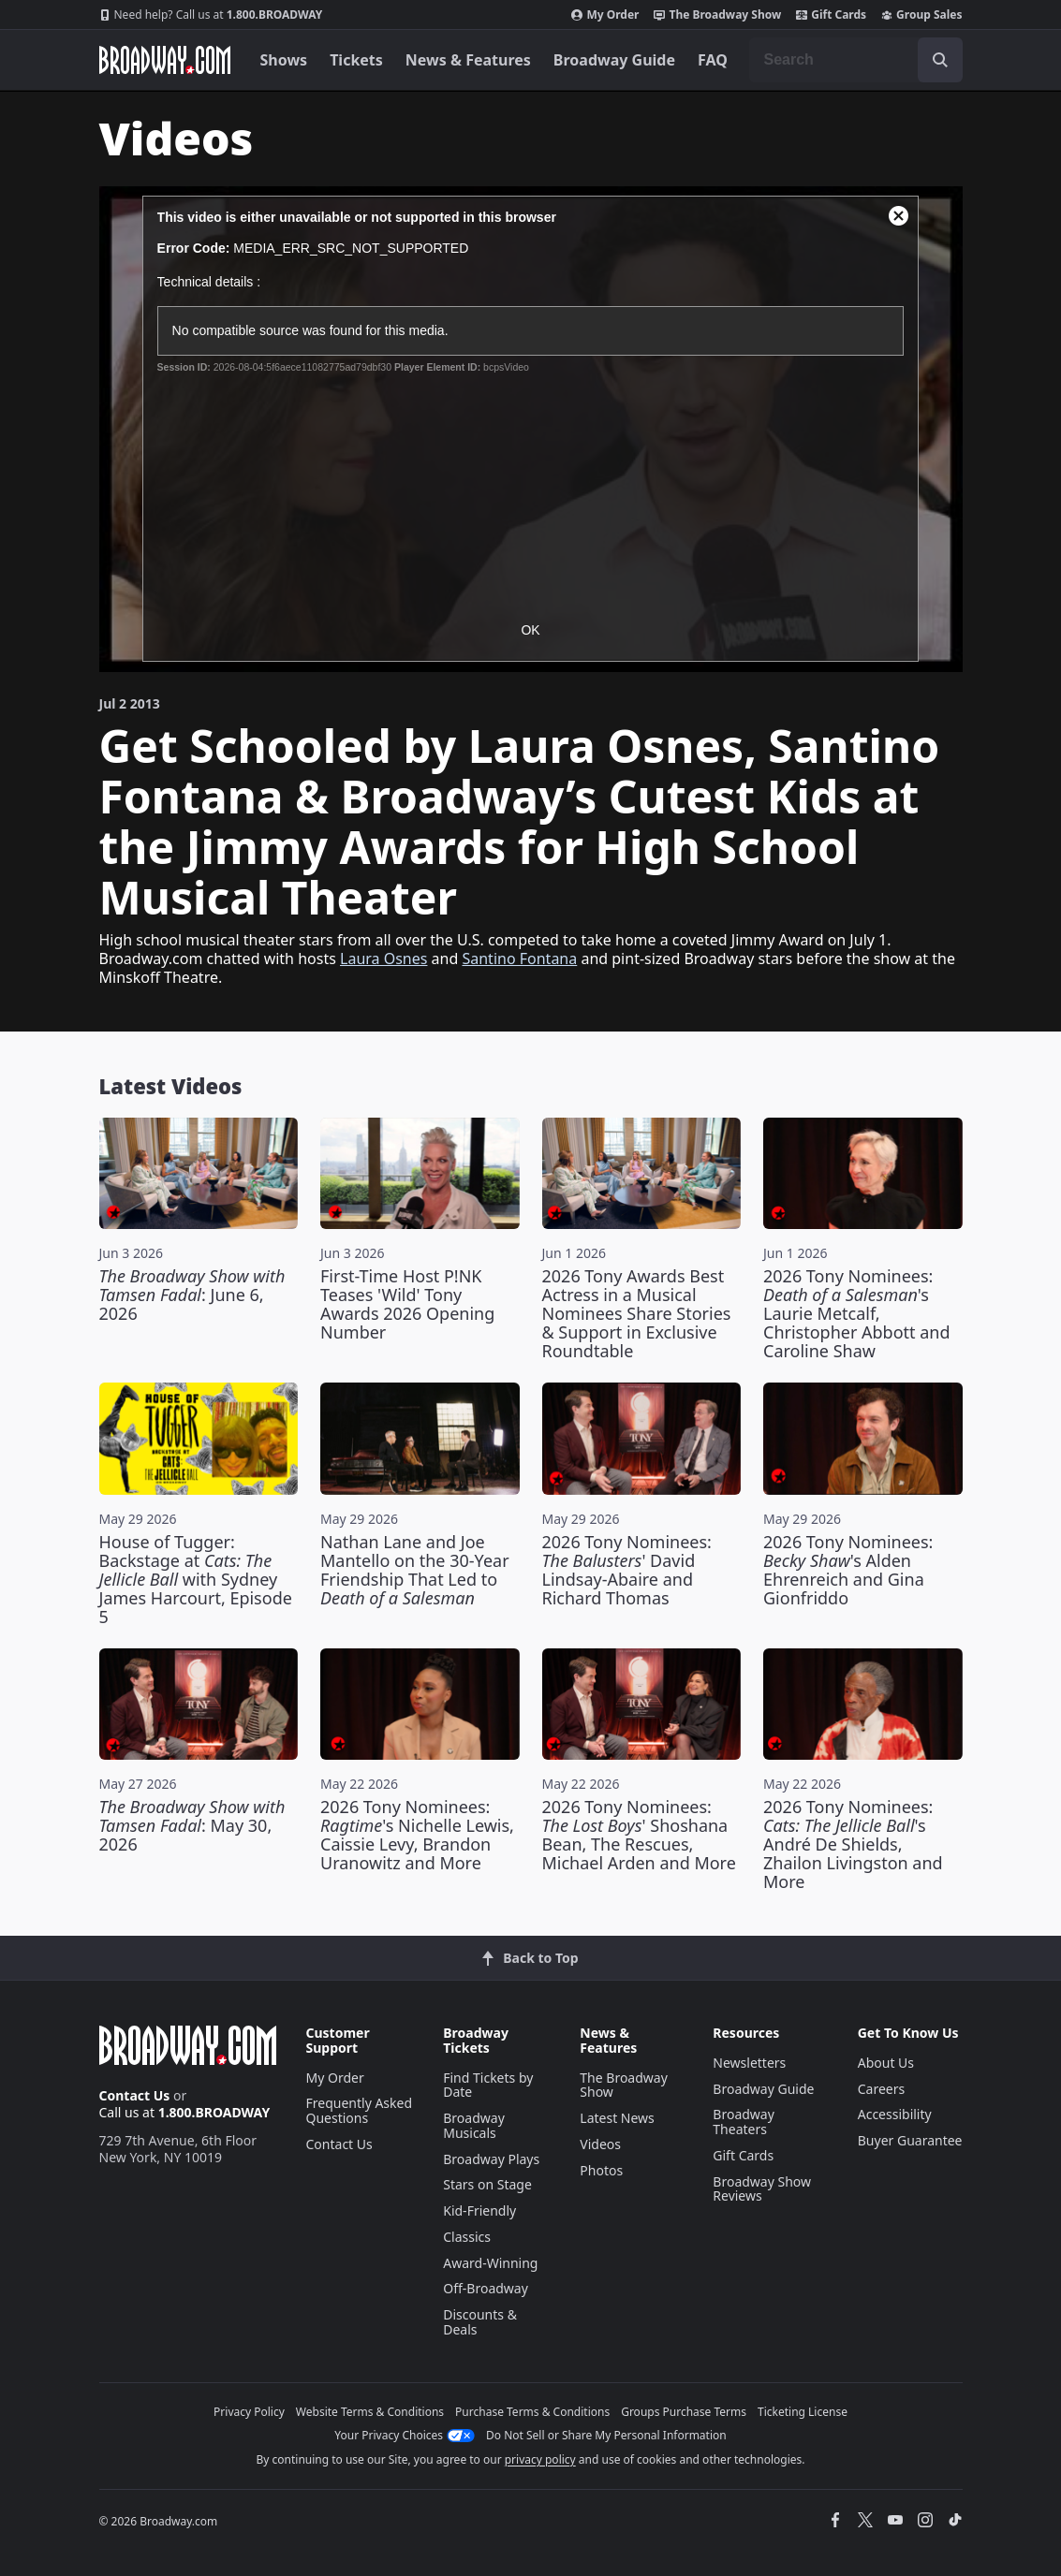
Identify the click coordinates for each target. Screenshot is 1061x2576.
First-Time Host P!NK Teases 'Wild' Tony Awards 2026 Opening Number (407, 1304)
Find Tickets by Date (488, 2085)
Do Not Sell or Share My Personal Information (606, 2435)
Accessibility (895, 2114)
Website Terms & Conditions (370, 2412)
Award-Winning (490, 2263)
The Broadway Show (717, 14)
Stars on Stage (487, 2184)
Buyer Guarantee (910, 2140)
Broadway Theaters (743, 2121)
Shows (284, 59)
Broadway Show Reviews (762, 2189)
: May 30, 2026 (192, 1825)
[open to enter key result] (940, 59)
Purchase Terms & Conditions (532, 2412)
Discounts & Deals (480, 2321)
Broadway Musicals (474, 2125)
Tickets (356, 59)
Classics (467, 2237)
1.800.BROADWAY (211, 14)
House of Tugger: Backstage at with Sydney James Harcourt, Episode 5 (195, 1579)
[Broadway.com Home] (164, 60)
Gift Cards (831, 14)
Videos (600, 2144)
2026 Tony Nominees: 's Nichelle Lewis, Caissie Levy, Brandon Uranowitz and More (417, 1834)
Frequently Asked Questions (359, 2110)
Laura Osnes (383, 958)
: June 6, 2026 (192, 1295)
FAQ (713, 59)
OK (530, 629)
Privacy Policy (249, 2412)
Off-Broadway (485, 2288)
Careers (881, 2089)
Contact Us (134, 2095)
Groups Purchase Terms (683, 2412)
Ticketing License (802, 2412)
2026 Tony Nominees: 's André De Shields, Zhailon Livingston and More (853, 1844)
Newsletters (749, 2062)
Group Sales (921, 14)
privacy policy (540, 2459)
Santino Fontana (519, 958)
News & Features (468, 59)
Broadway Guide (614, 59)
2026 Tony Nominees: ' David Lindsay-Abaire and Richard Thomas (627, 1569)
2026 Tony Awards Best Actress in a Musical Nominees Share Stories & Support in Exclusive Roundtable (636, 1313)
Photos (601, 2170)
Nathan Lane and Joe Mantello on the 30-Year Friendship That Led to (414, 1569)
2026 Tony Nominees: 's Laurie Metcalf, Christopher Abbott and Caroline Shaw (856, 1313)
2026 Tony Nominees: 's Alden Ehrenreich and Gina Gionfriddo (848, 1569)
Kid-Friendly (479, 2210)
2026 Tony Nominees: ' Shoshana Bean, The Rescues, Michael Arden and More (639, 1834)
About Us (886, 2062)
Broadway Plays (491, 2159)
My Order (605, 14)
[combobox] (856, 59)
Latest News (617, 2118)
